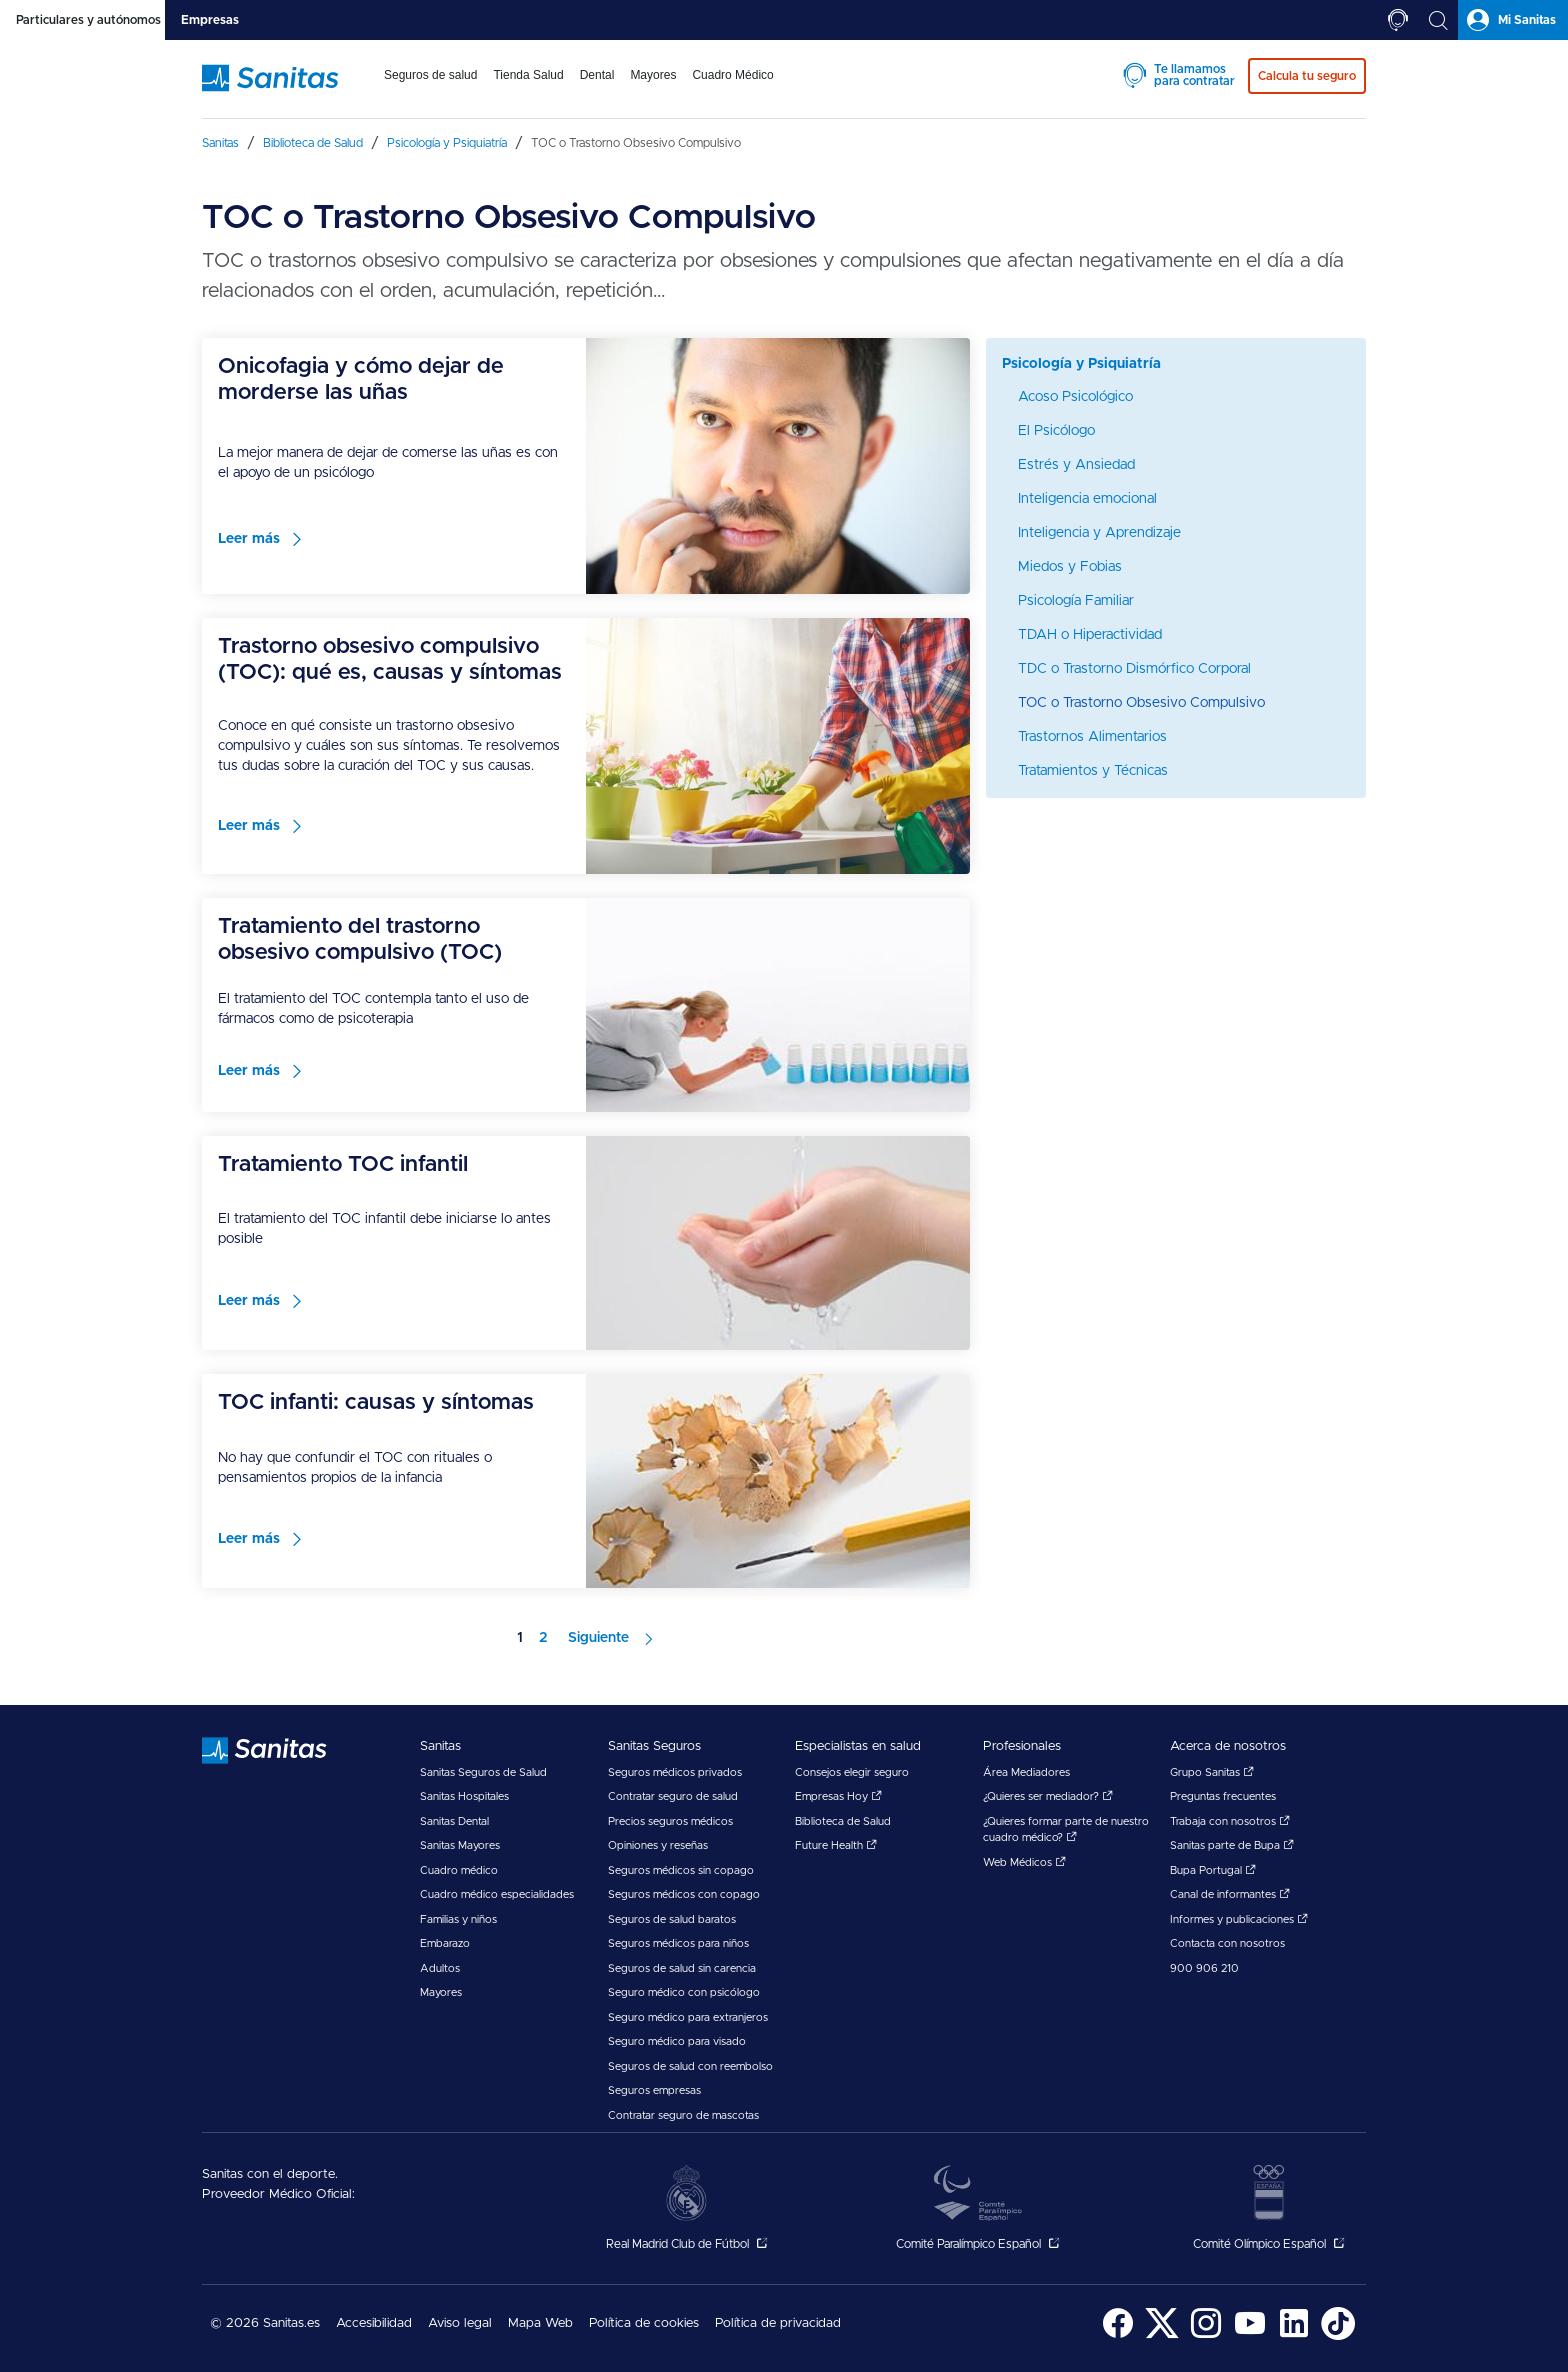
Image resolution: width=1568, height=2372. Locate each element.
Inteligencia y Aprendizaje (1099, 533)
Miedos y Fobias (1070, 567)
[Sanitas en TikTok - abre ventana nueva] (1338, 2336)
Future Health (836, 1845)
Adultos (440, 1968)
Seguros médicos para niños (678, 1943)
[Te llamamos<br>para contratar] (1398, 20)
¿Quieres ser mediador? (1048, 1796)
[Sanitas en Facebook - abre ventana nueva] (1118, 2336)
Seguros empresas (654, 2090)
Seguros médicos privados (675, 1772)
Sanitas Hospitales (464, 1796)
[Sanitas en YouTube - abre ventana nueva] (1250, 2336)
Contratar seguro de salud (673, 1796)
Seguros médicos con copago (684, 1894)
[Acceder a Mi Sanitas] (1513, 20)
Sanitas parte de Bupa (1232, 1845)
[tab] (82, 20)
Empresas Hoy (838, 1796)
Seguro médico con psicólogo (684, 1992)
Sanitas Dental (454, 1821)
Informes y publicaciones (1239, 1919)
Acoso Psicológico (1075, 397)
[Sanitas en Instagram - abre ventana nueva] (1206, 2336)
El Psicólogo (1056, 431)
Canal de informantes (1230, 1894)
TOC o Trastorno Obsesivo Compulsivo (1141, 703)
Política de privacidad (778, 2323)
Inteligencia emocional (1087, 499)
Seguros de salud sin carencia (682, 1968)
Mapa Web (540, 2323)
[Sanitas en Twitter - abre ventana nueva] (1162, 2336)
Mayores (441, 1992)
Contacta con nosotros (1227, 1943)
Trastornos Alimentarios (1092, 737)
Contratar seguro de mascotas (683, 2115)
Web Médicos (1024, 1862)
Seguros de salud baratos (672, 1919)
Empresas (210, 20)
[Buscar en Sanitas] (1438, 20)
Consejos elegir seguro (852, 1772)
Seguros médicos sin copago (681, 1870)
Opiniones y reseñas (658, 1845)
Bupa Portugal (1213, 1870)
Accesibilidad (374, 2323)
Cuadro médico (459, 1870)
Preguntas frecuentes (1223, 1796)
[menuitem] (430, 88)
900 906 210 (1204, 1968)
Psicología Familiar (1076, 601)
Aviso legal (460, 2323)
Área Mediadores (1026, 1772)
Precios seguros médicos (670, 1821)
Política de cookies (644, 2323)
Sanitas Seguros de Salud (483, 1772)
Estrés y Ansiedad (1076, 465)
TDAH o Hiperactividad (1090, 635)
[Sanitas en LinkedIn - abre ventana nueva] (1294, 2336)
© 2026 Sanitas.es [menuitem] (265, 2323)
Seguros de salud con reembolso (690, 2066)
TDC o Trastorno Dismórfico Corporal (1134, 669)
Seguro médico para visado (677, 2041)
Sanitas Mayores (460, 1845)
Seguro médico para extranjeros (688, 2017)
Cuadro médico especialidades (497, 1894)
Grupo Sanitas (1212, 1772)
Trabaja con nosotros (1230, 1821)
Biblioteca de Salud (843, 1821)
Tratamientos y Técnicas (1093, 771)
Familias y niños (458, 1919)
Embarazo (445, 1943)
